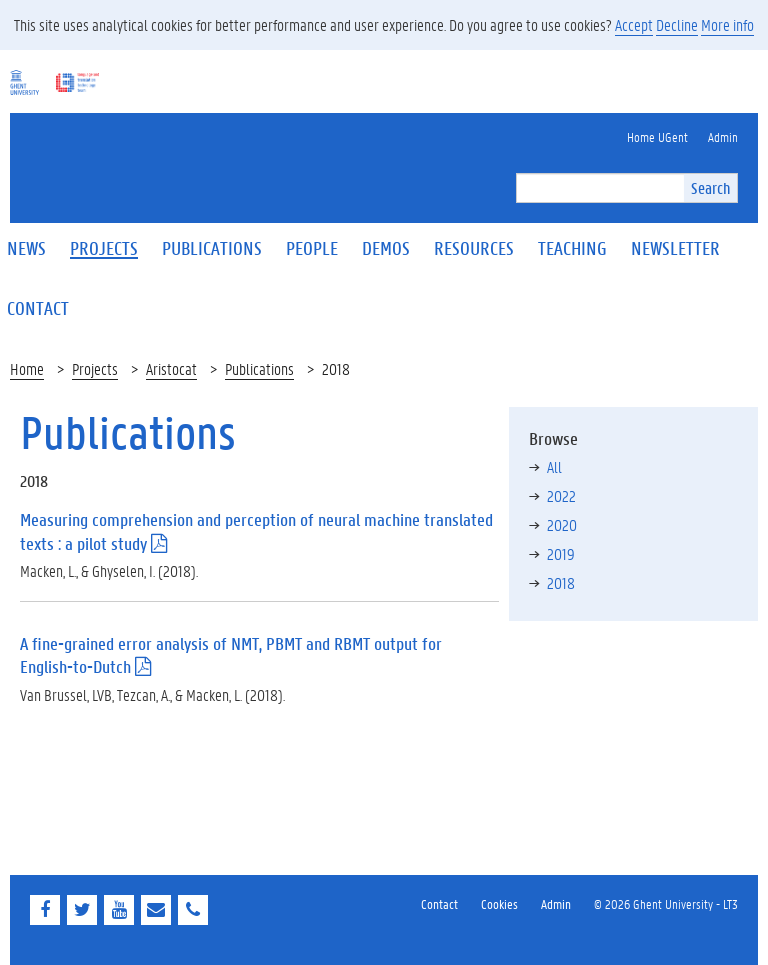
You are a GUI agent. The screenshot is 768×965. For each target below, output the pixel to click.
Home (27, 368)
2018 (561, 582)
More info (727, 24)
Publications (259, 368)
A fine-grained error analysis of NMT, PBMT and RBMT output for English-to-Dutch (231, 655)
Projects (95, 368)
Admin (556, 903)
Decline (677, 24)
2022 (561, 495)
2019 (561, 553)
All (554, 466)
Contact (439, 903)
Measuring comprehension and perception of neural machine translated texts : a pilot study (256, 531)
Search (710, 187)
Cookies (499, 903)
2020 (562, 524)
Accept (634, 24)
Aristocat (171, 368)
